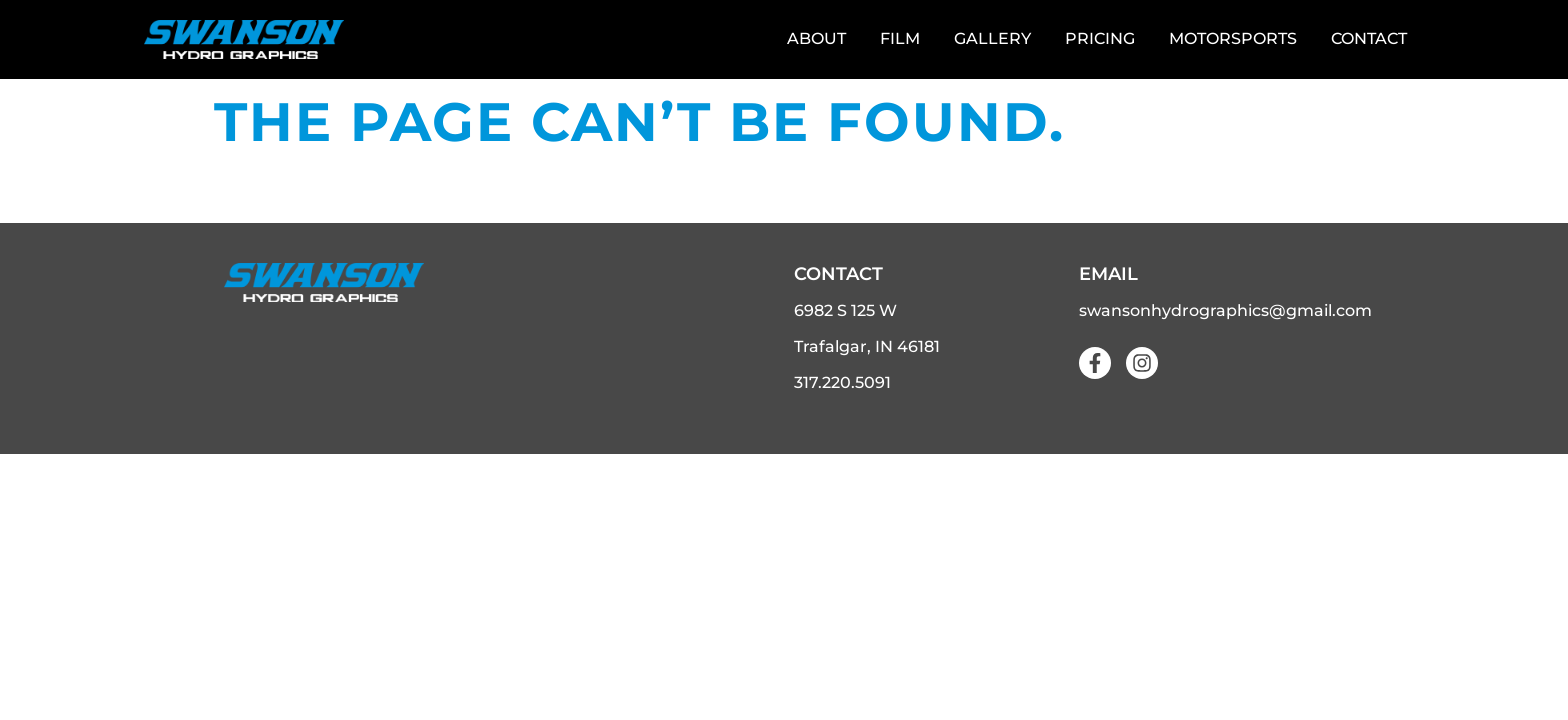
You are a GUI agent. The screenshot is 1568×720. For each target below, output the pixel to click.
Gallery (992, 38)
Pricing (1100, 38)
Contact (1369, 38)
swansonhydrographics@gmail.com (1225, 310)
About (816, 38)
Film (900, 38)
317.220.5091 (842, 382)
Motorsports (1233, 38)
